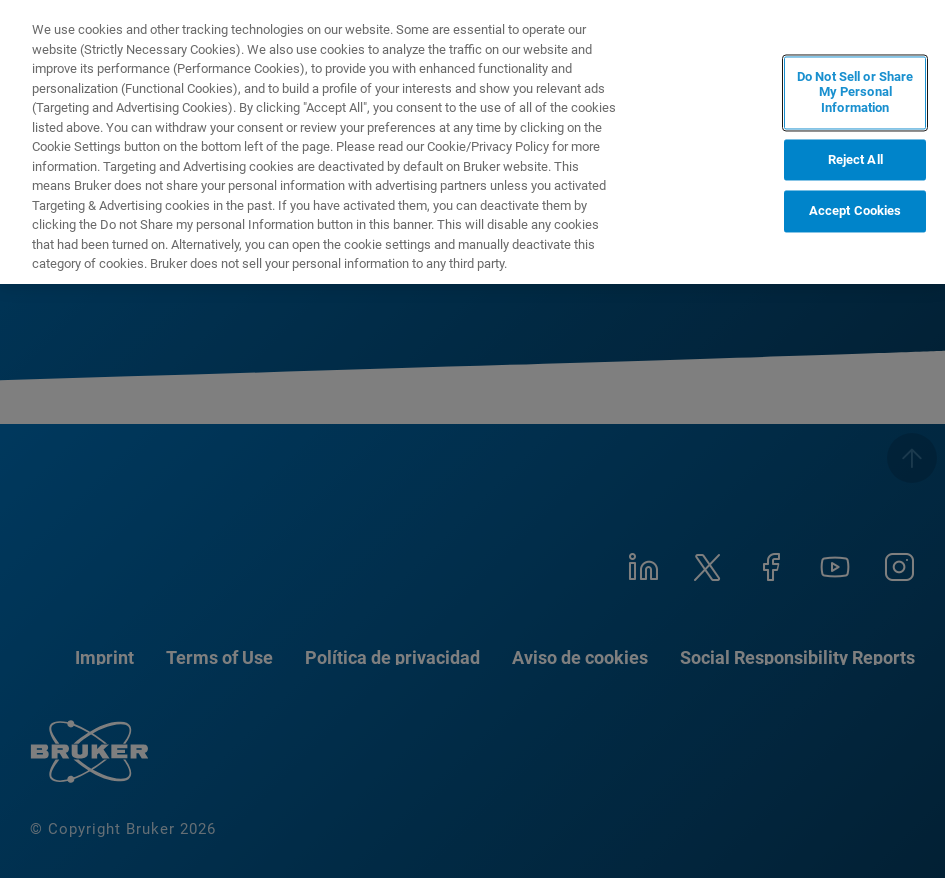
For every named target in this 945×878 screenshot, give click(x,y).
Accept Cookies (855, 211)
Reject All (855, 159)
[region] (472, 142)
